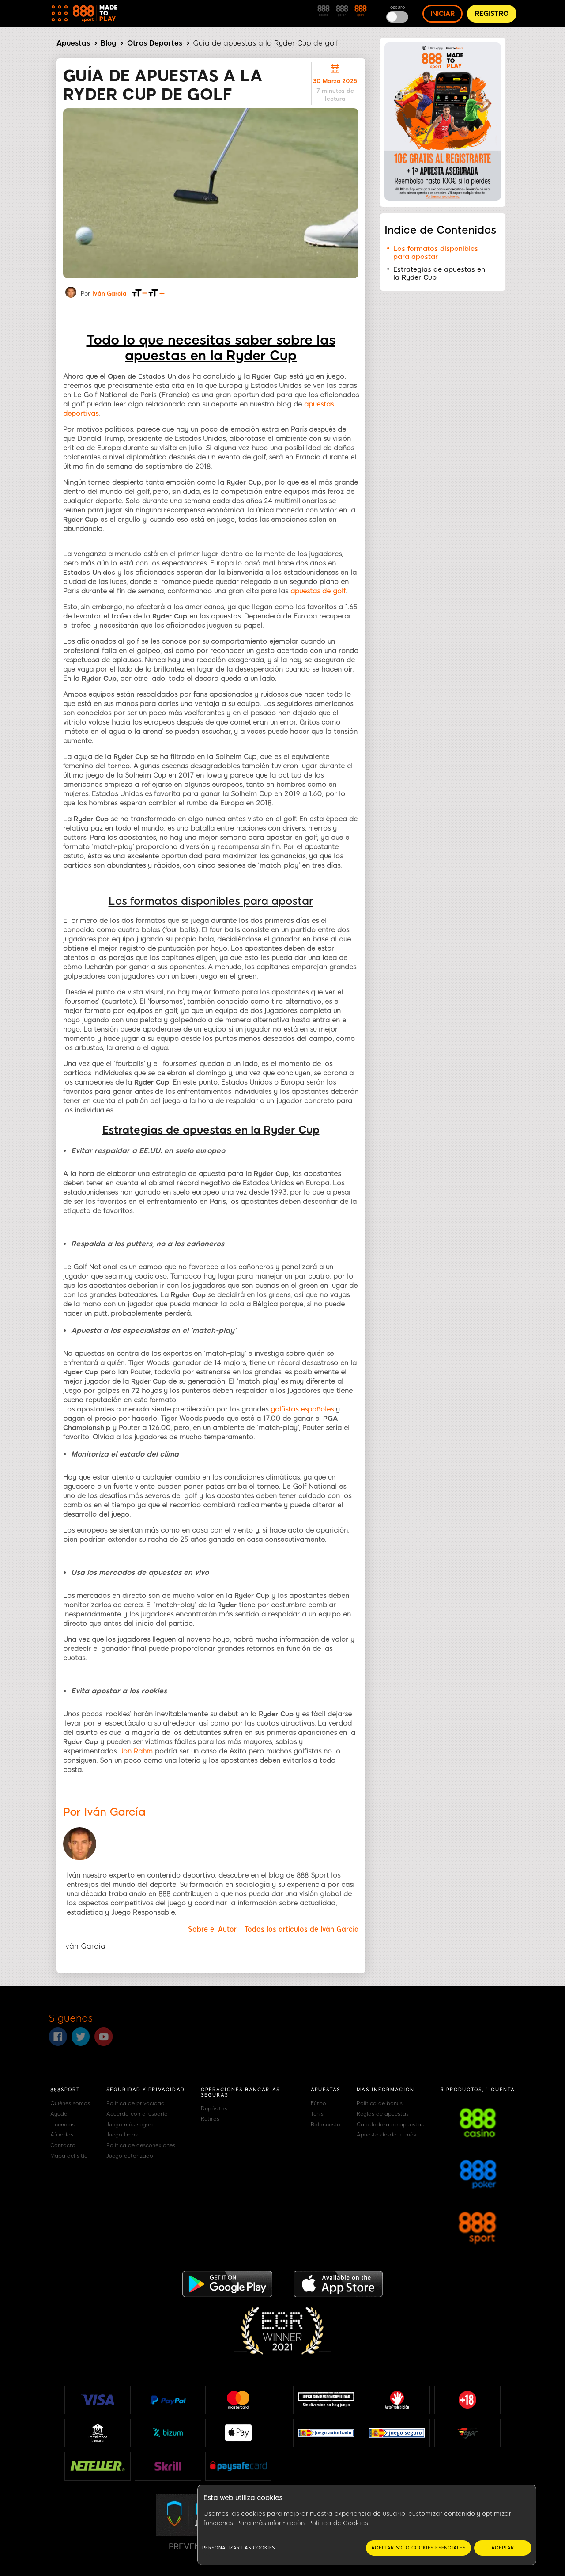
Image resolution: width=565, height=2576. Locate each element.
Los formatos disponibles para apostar (435, 253)
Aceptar (502, 2548)
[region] (366, 2525)
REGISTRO (491, 14)
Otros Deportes (154, 43)
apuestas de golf (317, 591)
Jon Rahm (136, 1751)
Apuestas (73, 43)
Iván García (109, 293)
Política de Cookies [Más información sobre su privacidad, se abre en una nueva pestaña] (338, 2523)
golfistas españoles (302, 1409)
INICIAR (442, 14)
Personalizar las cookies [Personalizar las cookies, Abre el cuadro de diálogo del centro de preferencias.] (238, 2548)
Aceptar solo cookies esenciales (418, 2548)
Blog (108, 43)
